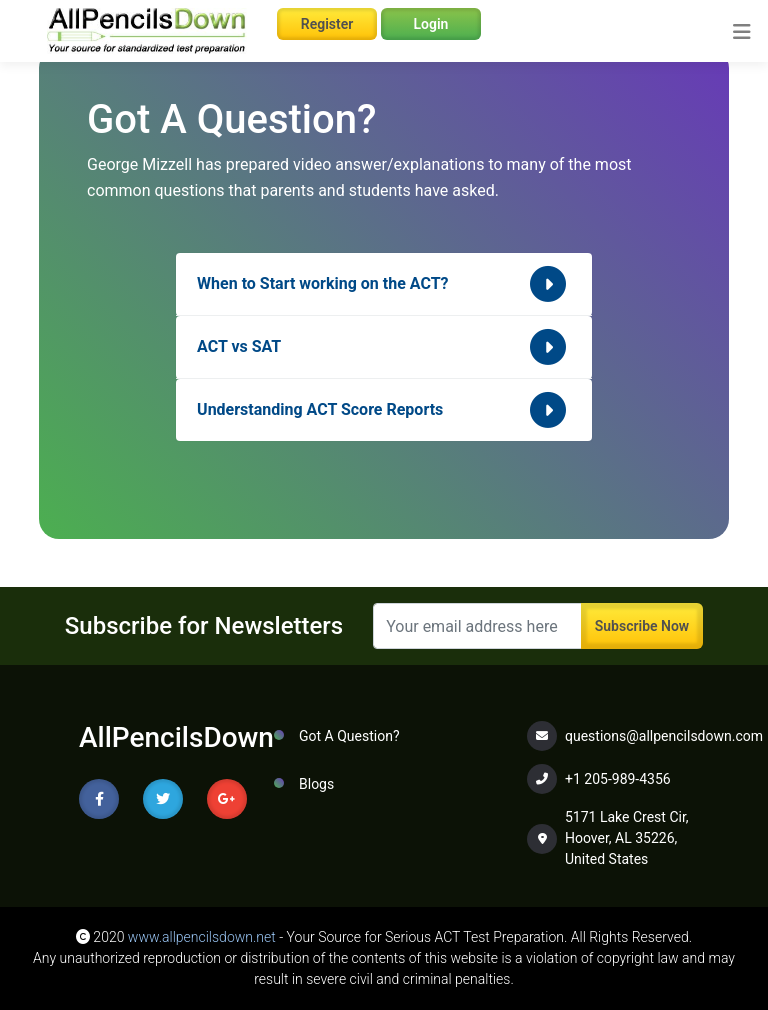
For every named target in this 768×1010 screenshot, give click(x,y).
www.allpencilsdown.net (202, 937)
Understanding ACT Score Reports (384, 410)
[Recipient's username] (477, 626)
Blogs (316, 784)
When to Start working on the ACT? (384, 284)
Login (431, 24)
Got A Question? (349, 736)
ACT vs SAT (384, 347)
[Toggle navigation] (742, 32)
